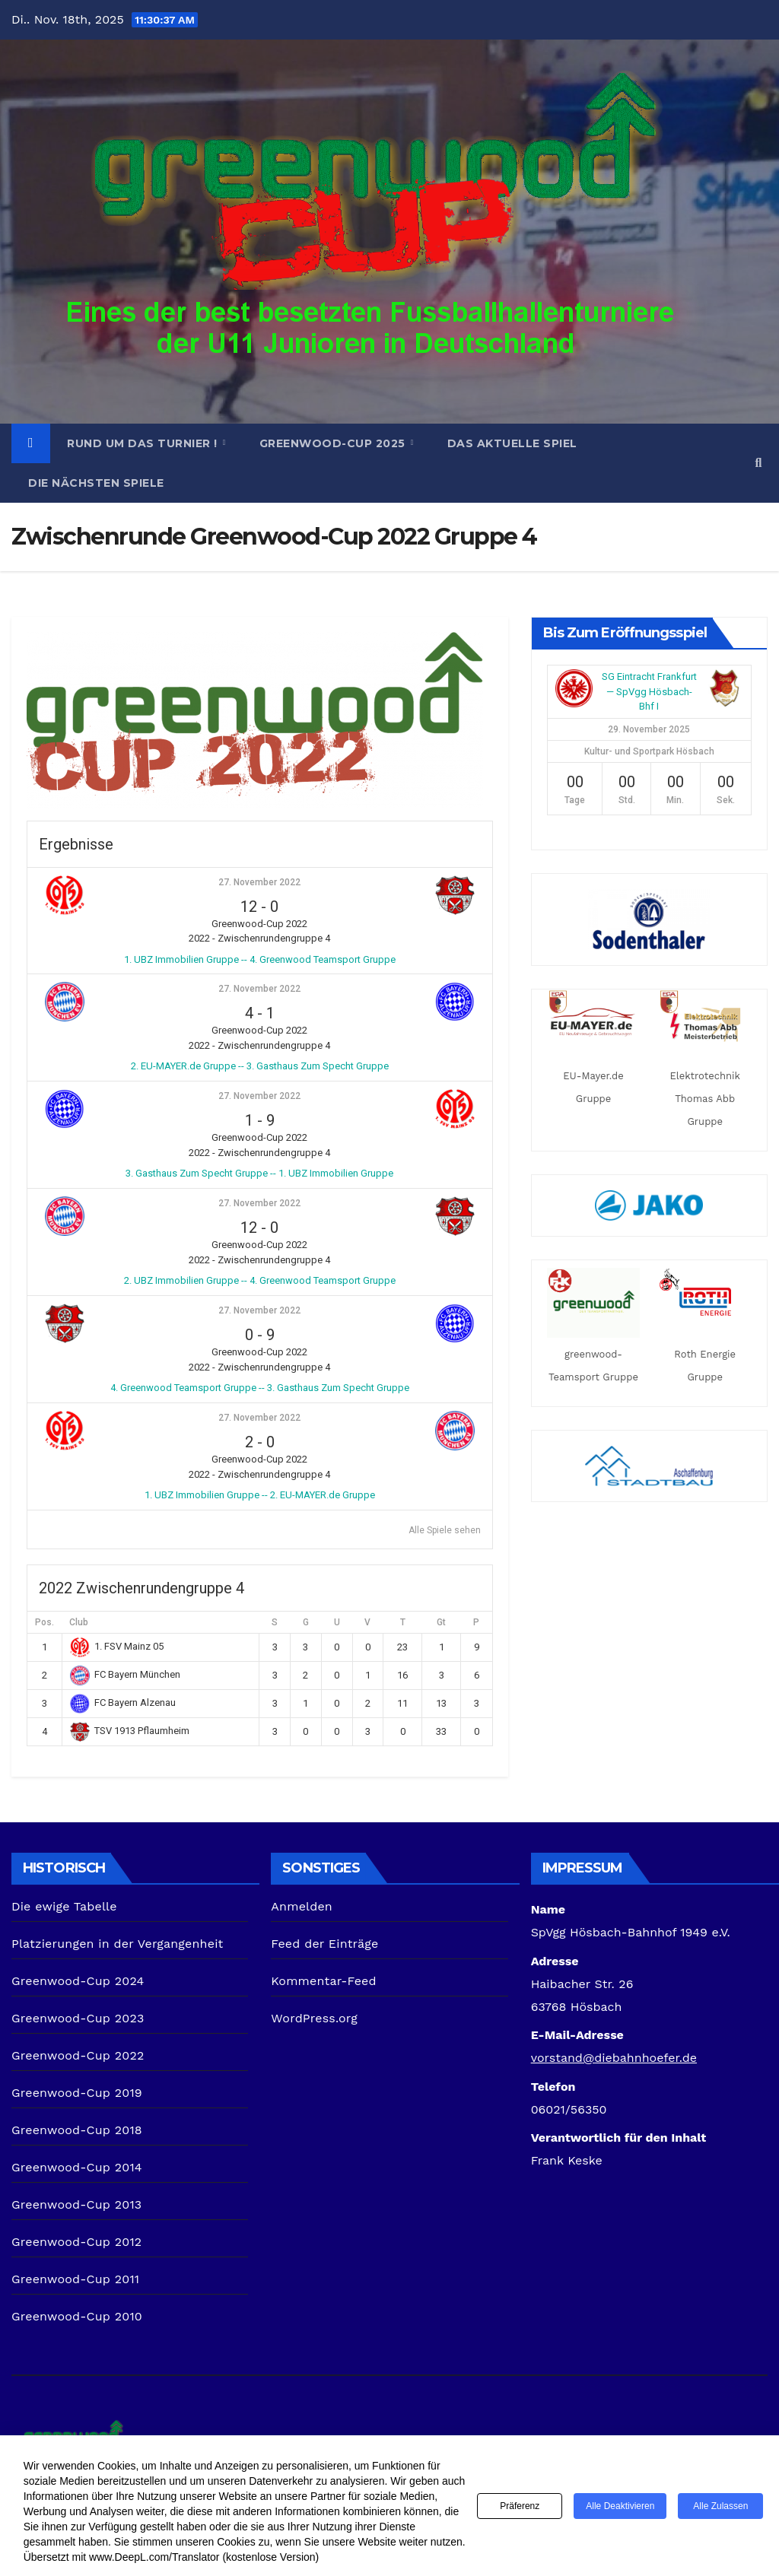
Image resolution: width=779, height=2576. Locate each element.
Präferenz (519, 2506)
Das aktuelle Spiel (512, 443)
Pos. (44, 1622)
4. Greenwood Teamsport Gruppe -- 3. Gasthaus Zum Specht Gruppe (259, 1387)
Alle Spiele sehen (445, 1530)
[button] (758, 463)
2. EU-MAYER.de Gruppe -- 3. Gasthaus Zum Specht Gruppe (260, 1066)
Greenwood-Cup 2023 (77, 2018)
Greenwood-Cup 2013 (76, 2204)
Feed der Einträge (324, 1943)
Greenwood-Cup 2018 (76, 2130)
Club (78, 1622)
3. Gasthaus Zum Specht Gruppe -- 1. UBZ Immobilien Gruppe (259, 1173)
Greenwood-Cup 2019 (76, 2092)
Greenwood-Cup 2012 (76, 2242)
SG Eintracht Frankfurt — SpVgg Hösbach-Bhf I (649, 691)
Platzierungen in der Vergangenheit (117, 1943)
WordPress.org (314, 2018)
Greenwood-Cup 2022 (77, 2055)
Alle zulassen (720, 2506)
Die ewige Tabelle (64, 1906)
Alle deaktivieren (620, 2506)
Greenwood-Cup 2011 (75, 2279)
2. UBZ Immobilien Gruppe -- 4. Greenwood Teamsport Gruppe (260, 1280)
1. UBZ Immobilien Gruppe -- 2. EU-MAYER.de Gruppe (260, 1495)
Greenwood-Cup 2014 (76, 2167)
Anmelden (301, 1906)
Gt (441, 1622)
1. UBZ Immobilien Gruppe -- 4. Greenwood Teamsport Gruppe (260, 959)
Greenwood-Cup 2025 (334, 443)
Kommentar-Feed (323, 1981)
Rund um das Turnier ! (144, 443)
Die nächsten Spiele (96, 483)
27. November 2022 (259, 882)
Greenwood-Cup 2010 (76, 2316)
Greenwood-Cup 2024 (77, 1981)
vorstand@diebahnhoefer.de (614, 2057)
